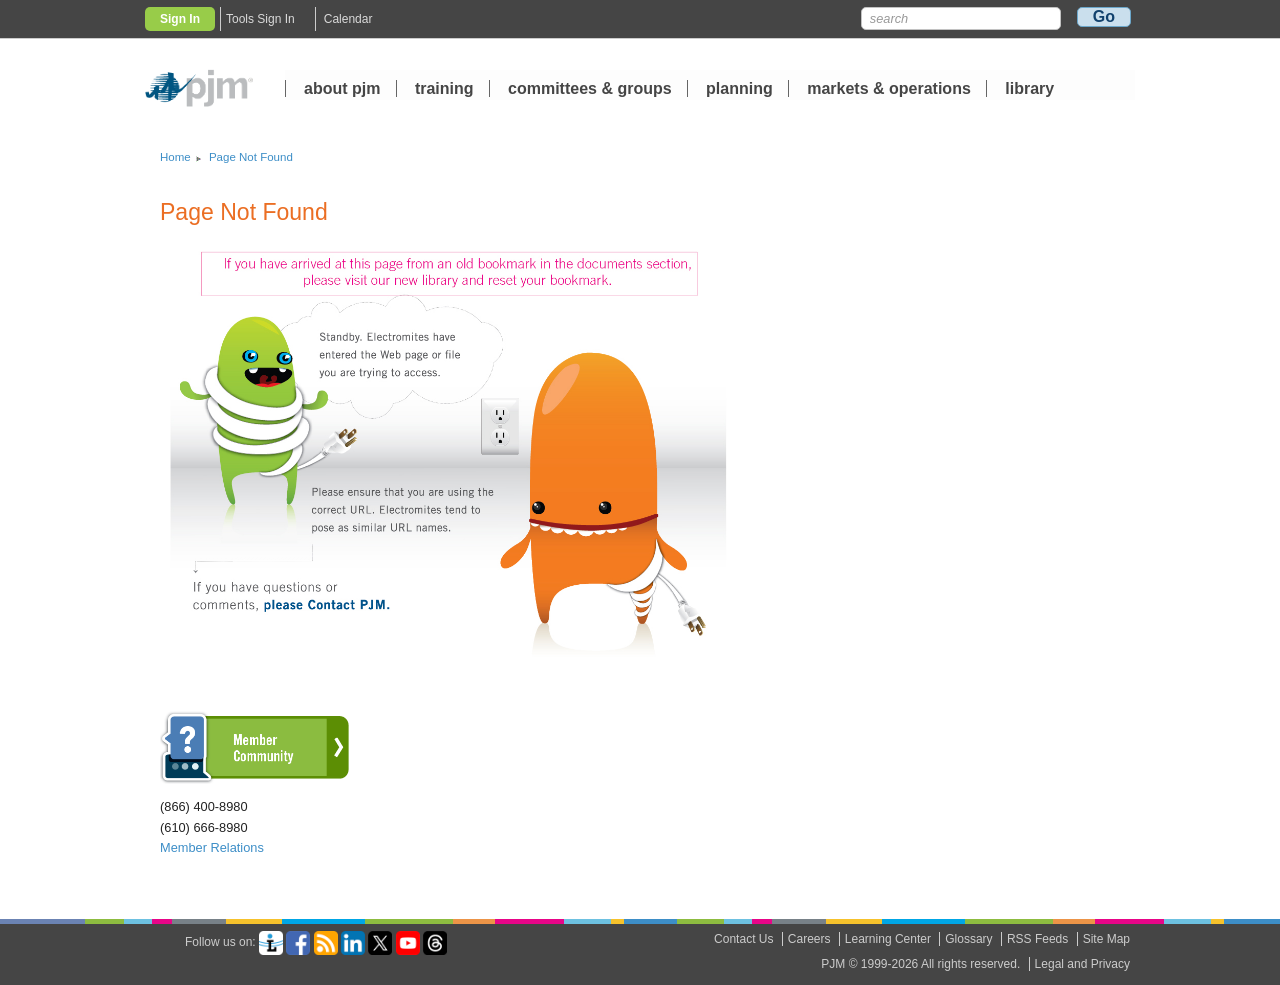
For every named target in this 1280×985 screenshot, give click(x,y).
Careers (809, 939)
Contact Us (743, 939)
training (446, 89)
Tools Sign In (260, 19)
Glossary (968, 939)
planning (739, 89)
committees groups (590, 89)
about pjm (342, 89)
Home (175, 157)
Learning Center (888, 939)
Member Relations (212, 847)
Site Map (1106, 939)
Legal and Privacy (1082, 964)
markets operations (889, 89)
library (1029, 89)
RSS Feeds (1037, 939)
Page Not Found (251, 157)
